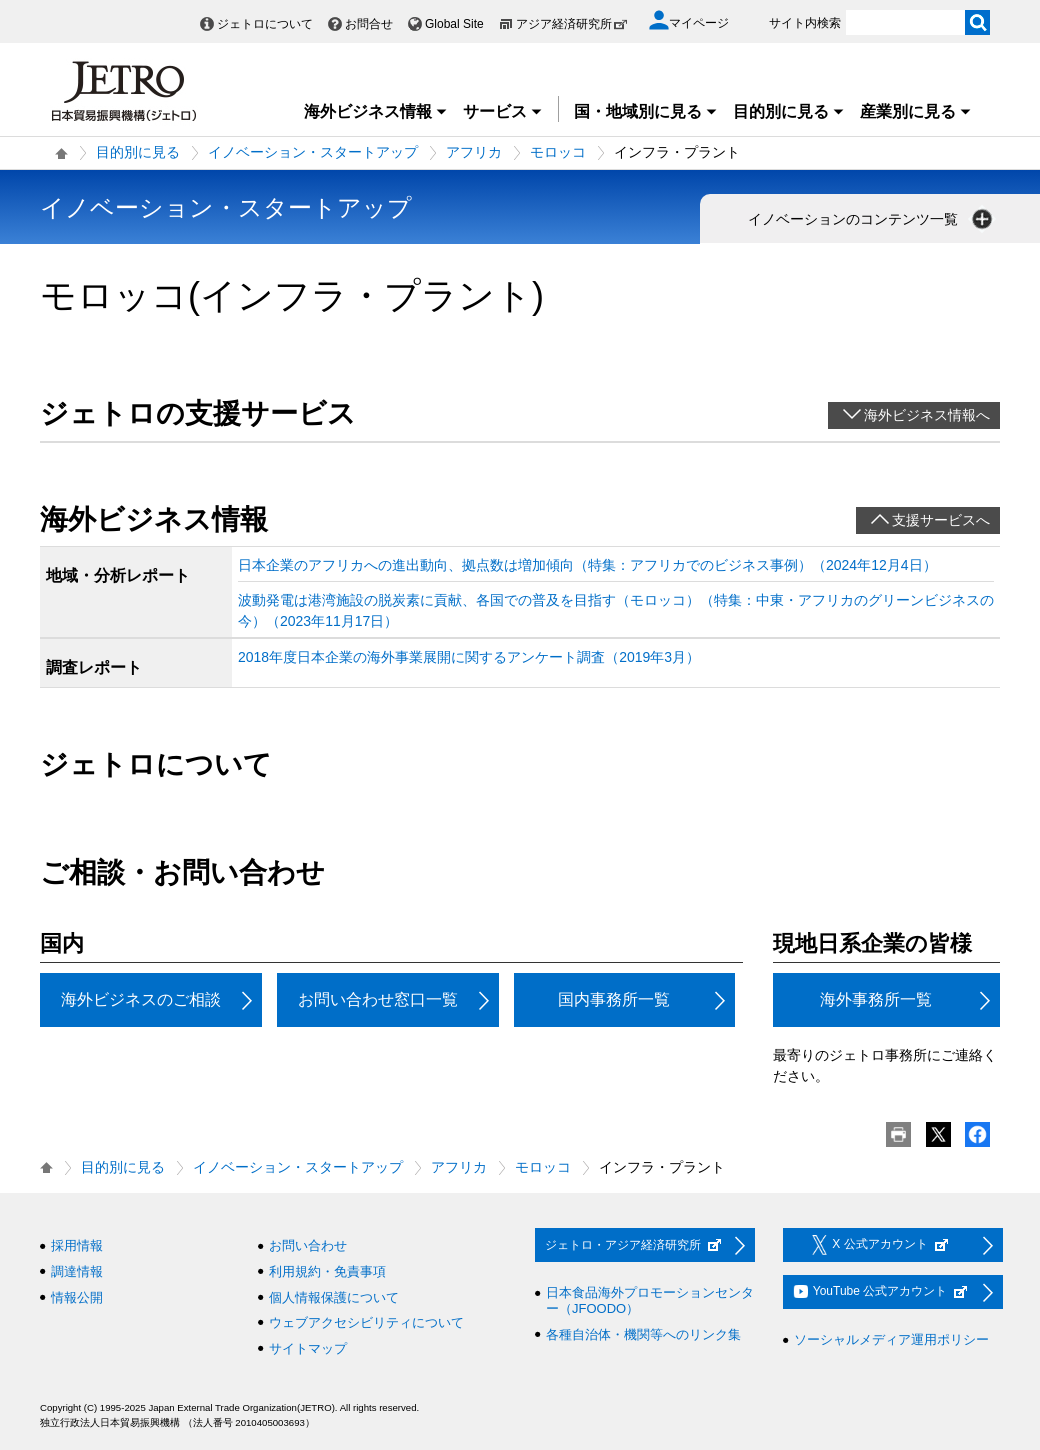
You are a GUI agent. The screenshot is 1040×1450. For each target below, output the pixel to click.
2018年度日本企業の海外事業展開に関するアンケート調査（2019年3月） (469, 657)
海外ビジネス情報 (376, 111)
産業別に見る (916, 111)
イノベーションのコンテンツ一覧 (872, 219)
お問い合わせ (308, 1245)
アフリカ (474, 152)
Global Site (454, 24)
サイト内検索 (805, 23)
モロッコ (558, 152)
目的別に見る (789, 111)
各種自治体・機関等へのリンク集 (643, 1334)
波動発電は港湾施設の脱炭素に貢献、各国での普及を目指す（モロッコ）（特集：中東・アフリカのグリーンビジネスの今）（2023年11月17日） (616, 610)
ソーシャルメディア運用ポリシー (891, 1339)
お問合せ (369, 24)
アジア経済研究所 (572, 24)
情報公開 (77, 1297)
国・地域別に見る (646, 111)
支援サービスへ (941, 520)
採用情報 (77, 1245)
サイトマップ (308, 1348)
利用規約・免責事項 (327, 1271)
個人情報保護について (334, 1297)
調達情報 (77, 1271)
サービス (503, 111)
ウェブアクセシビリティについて (366, 1322)
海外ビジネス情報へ (927, 415)
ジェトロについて (265, 24)
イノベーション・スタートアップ (313, 152)
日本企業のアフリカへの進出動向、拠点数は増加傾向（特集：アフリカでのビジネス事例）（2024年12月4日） (587, 565)
